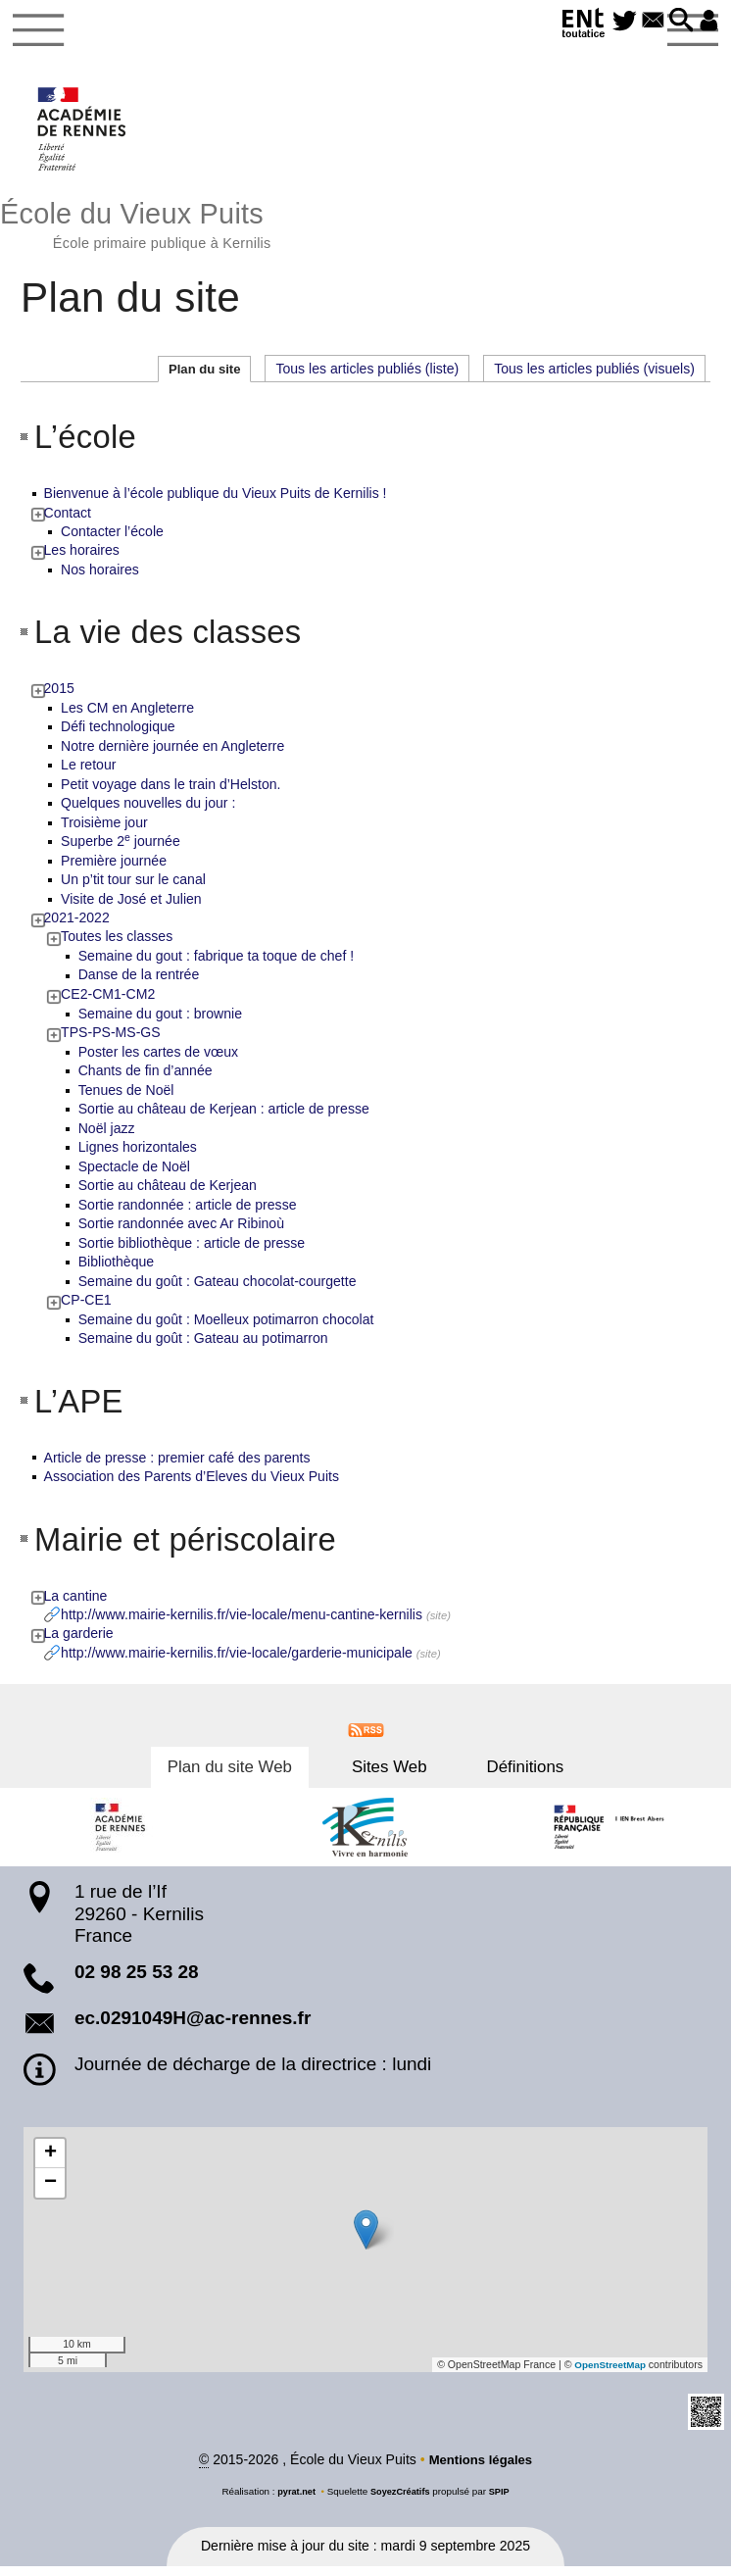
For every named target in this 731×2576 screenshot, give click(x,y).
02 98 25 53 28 (136, 1980)
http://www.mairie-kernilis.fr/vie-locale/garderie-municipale (238, 1660)
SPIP (502, 2500)
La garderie (80, 1642)
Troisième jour (105, 829)
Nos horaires (101, 576)
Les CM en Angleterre (128, 714)
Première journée (115, 867)
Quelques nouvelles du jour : (149, 810)
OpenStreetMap (607, 2373)
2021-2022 (78, 925)
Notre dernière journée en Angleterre (173, 753)
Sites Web (389, 1775)
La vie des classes (177, 638)
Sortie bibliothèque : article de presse (192, 1251)
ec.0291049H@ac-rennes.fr (192, 2026)
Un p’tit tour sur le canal (134, 887)
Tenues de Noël (127, 1098)
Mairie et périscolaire (196, 1546)
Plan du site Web (251, 1775)
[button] (676, 21)
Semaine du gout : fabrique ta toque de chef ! (217, 963)
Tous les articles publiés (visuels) (594, 375)
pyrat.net (294, 2500)
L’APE (81, 1408)
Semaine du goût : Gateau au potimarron (204, 1346)
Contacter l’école (113, 538)
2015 (60, 696)
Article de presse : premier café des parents (178, 1465)
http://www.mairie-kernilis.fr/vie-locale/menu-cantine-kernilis (242, 1622)
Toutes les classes (117, 944)
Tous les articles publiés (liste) (367, 375)
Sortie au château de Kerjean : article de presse (224, 1116)
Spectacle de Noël (135, 1174)
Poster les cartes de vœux (159, 1058)
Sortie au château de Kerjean (168, 1193)
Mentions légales (480, 2469)
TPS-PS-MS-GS (112, 1040)
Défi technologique (119, 734)
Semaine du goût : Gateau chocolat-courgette (218, 1289)
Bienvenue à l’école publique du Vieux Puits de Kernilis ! (216, 500)
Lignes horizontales (138, 1155)
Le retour (89, 772)
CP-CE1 (87, 1307)
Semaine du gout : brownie (161, 1020)
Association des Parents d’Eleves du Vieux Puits (192, 1484)
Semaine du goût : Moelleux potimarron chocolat (227, 1327)
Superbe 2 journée (121, 849)
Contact (68, 519)
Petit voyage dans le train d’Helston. (171, 791)
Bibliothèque (117, 1269)
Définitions (503, 1775)
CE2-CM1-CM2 (109, 1002)
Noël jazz (107, 1136)
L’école (89, 442)
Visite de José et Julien (132, 906)
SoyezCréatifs (400, 2500)
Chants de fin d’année (146, 1078)
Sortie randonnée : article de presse (188, 1212)
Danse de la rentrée (140, 982)
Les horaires (83, 558)
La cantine (77, 1603)
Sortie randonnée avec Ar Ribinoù (182, 1231)
